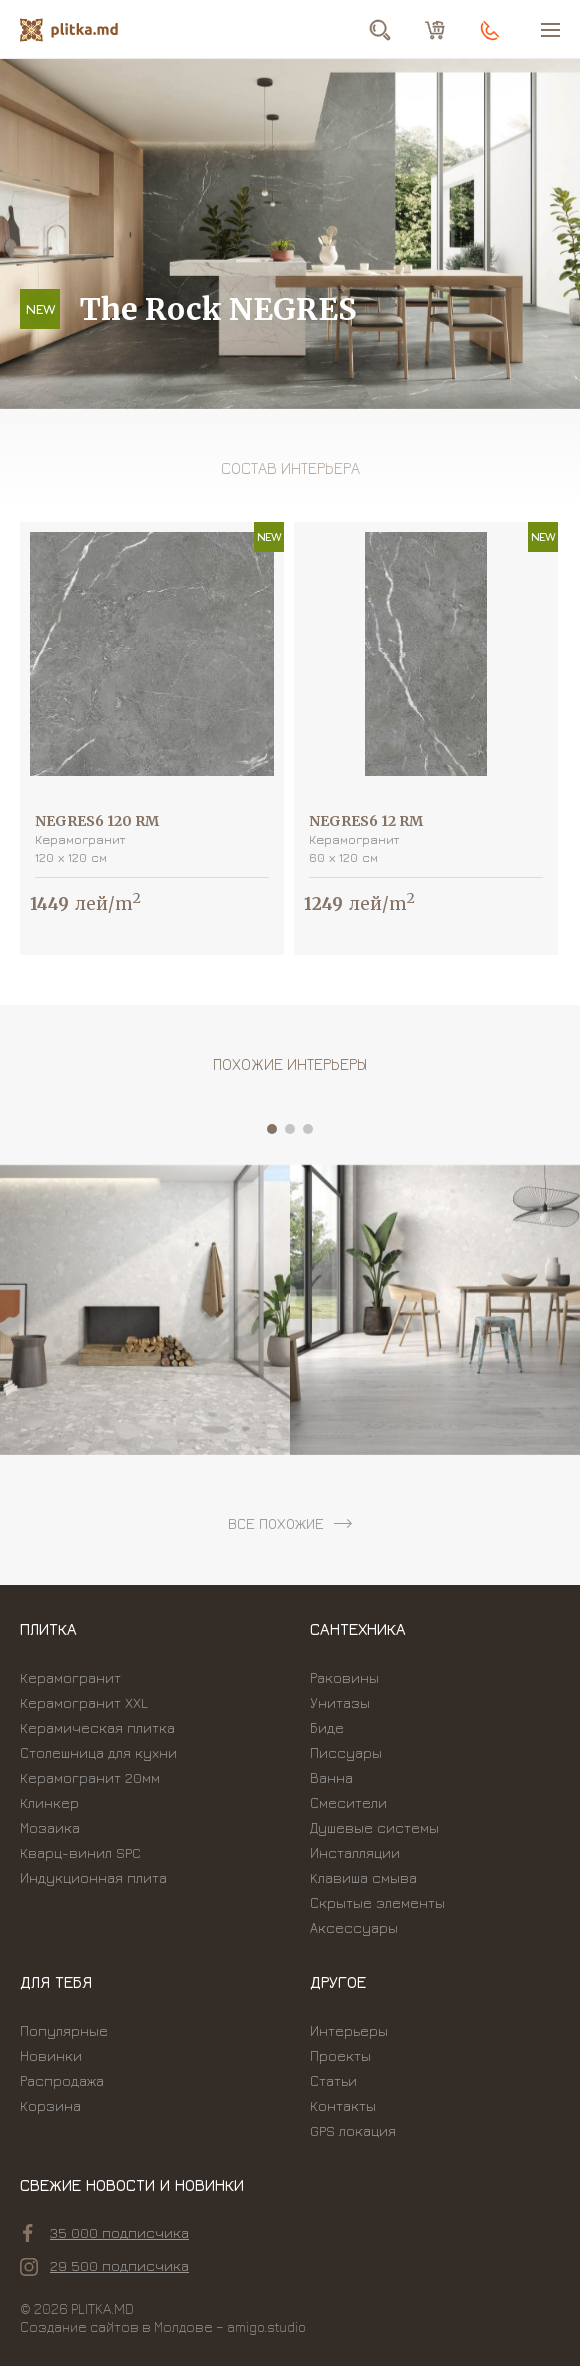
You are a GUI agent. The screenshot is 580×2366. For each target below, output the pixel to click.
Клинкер (49, 1802)
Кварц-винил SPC (80, 1852)
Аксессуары (354, 1927)
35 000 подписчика (106, 2233)
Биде (327, 1727)
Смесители (348, 1802)
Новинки (51, 2055)
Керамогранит (70, 1677)
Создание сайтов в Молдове (116, 2326)
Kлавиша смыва (363, 1877)
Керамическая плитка (97, 1727)
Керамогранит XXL (84, 1702)
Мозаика (50, 1827)
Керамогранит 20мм (90, 1777)
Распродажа (62, 2080)
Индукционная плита (93, 1877)
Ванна (331, 1777)
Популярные (64, 2030)
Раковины (344, 1677)
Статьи (333, 2080)
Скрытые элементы (377, 1902)
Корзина (50, 2105)
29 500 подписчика (104, 2266)
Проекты (340, 2055)
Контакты (343, 2105)
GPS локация (353, 2130)
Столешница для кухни (98, 1752)
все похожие (276, 1523)
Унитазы (340, 1702)
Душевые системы (374, 1827)
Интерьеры (349, 2030)
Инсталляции (355, 1852)
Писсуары (346, 1752)
